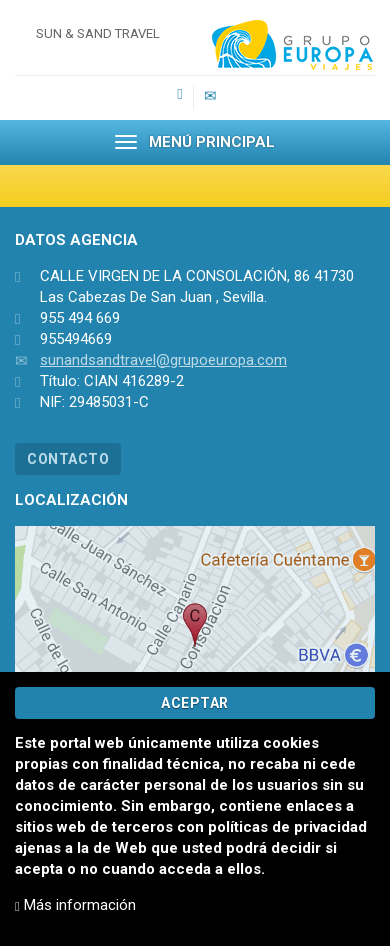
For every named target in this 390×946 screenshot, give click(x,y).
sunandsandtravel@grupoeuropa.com (163, 360)
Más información (75, 905)
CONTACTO (68, 459)
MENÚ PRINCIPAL (195, 142)
